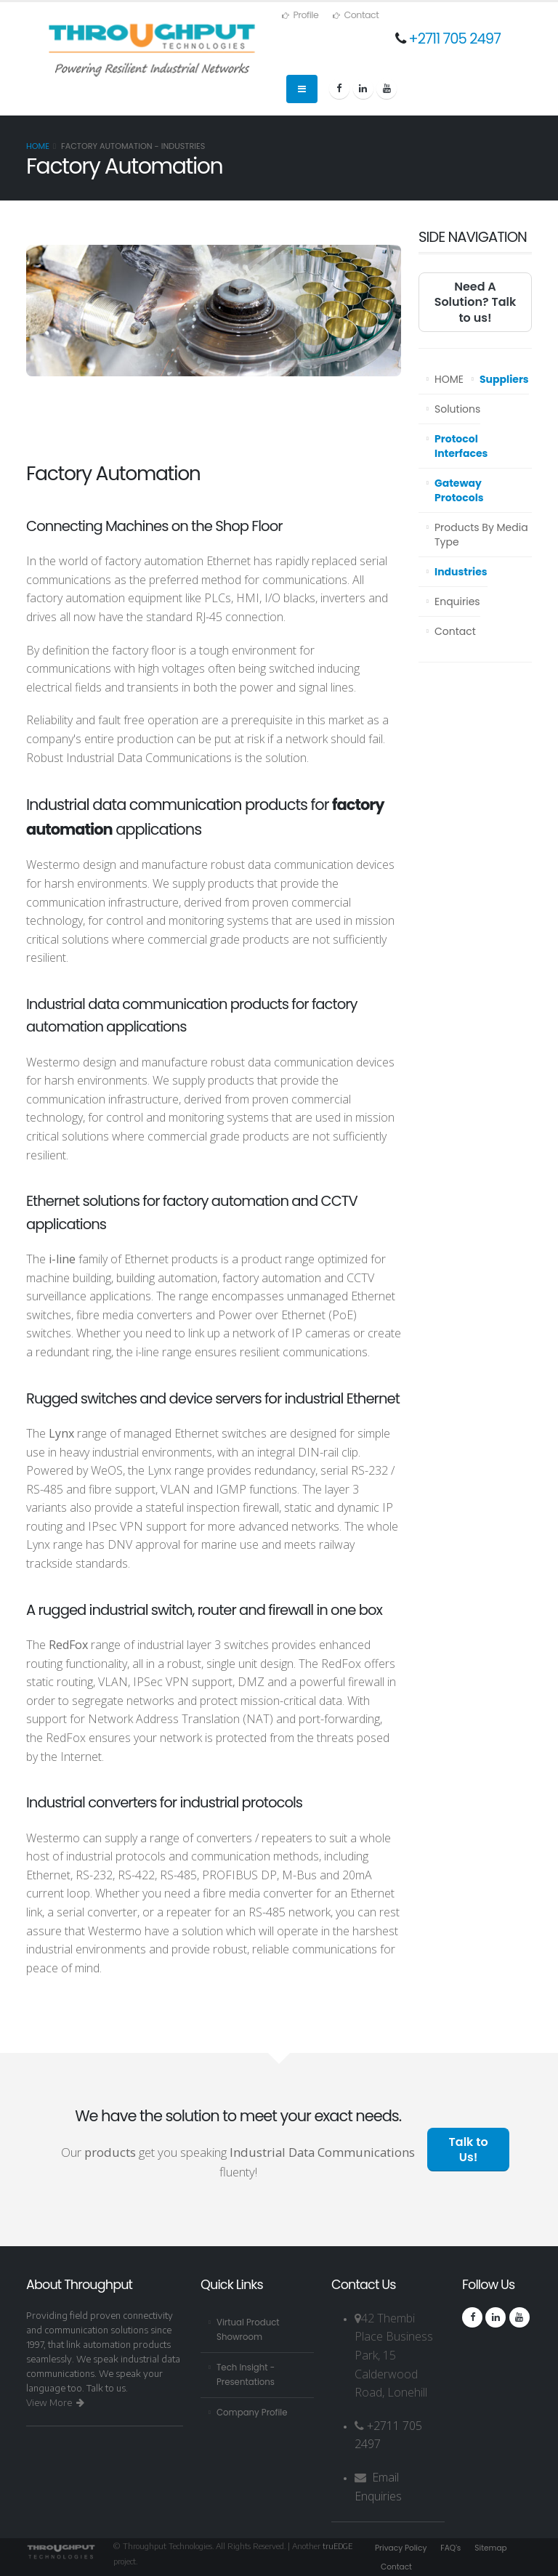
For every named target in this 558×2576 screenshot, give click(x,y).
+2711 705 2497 (454, 38)
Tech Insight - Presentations (248, 2374)
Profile (300, 15)
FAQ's (455, 2547)
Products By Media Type (481, 534)
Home (37, 146)
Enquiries (457, 601)
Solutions (457, 409)
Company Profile (255, 2412)
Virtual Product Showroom (250, 2329)
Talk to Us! (468, 2150)
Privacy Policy (403, 2547)
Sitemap (497, 2547)
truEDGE (339, 2545)
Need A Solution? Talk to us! (475, 302)
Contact (356, 15)
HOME (449, 379)
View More (55, 2402)
